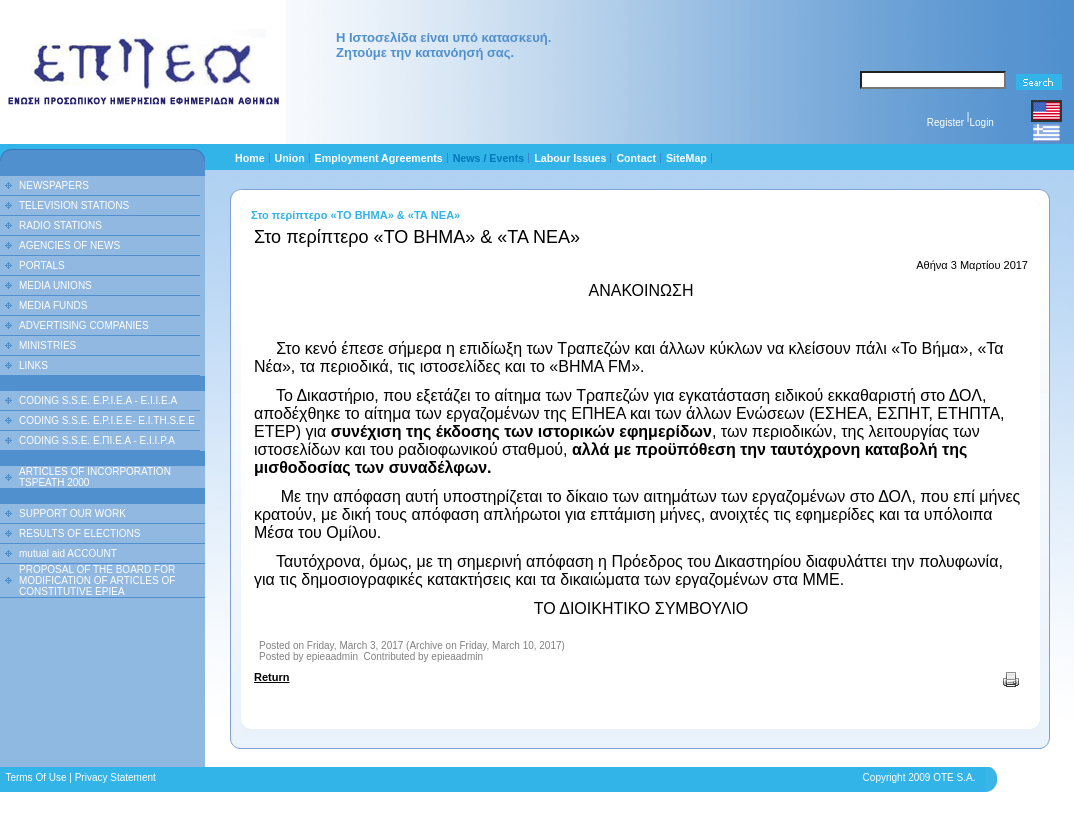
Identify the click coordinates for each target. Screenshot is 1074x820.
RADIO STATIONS (60, 225)
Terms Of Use (35, 777)
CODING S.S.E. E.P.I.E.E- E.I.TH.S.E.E (107, 420)
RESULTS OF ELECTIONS (80, 533)
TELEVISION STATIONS (74, 205)
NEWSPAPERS (54, 185)
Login (981, 122)
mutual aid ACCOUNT (68, 553)
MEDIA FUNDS (53, 305)
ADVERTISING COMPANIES (84, 325)
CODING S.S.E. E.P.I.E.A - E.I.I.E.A (98, 400)
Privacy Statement (115, 777)
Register (945, 122)
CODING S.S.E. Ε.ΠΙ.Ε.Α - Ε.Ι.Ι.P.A (97, 440)
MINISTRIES (47, 345)
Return (271, 677)
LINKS (33, 365)
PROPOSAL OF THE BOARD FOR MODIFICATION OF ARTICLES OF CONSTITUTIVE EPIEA (97, 580)
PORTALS (42, 265)
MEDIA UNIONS (55, 285)
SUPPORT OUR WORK (72, 513)
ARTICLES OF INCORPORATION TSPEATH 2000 (95, 477)
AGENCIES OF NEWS (69, 245)
